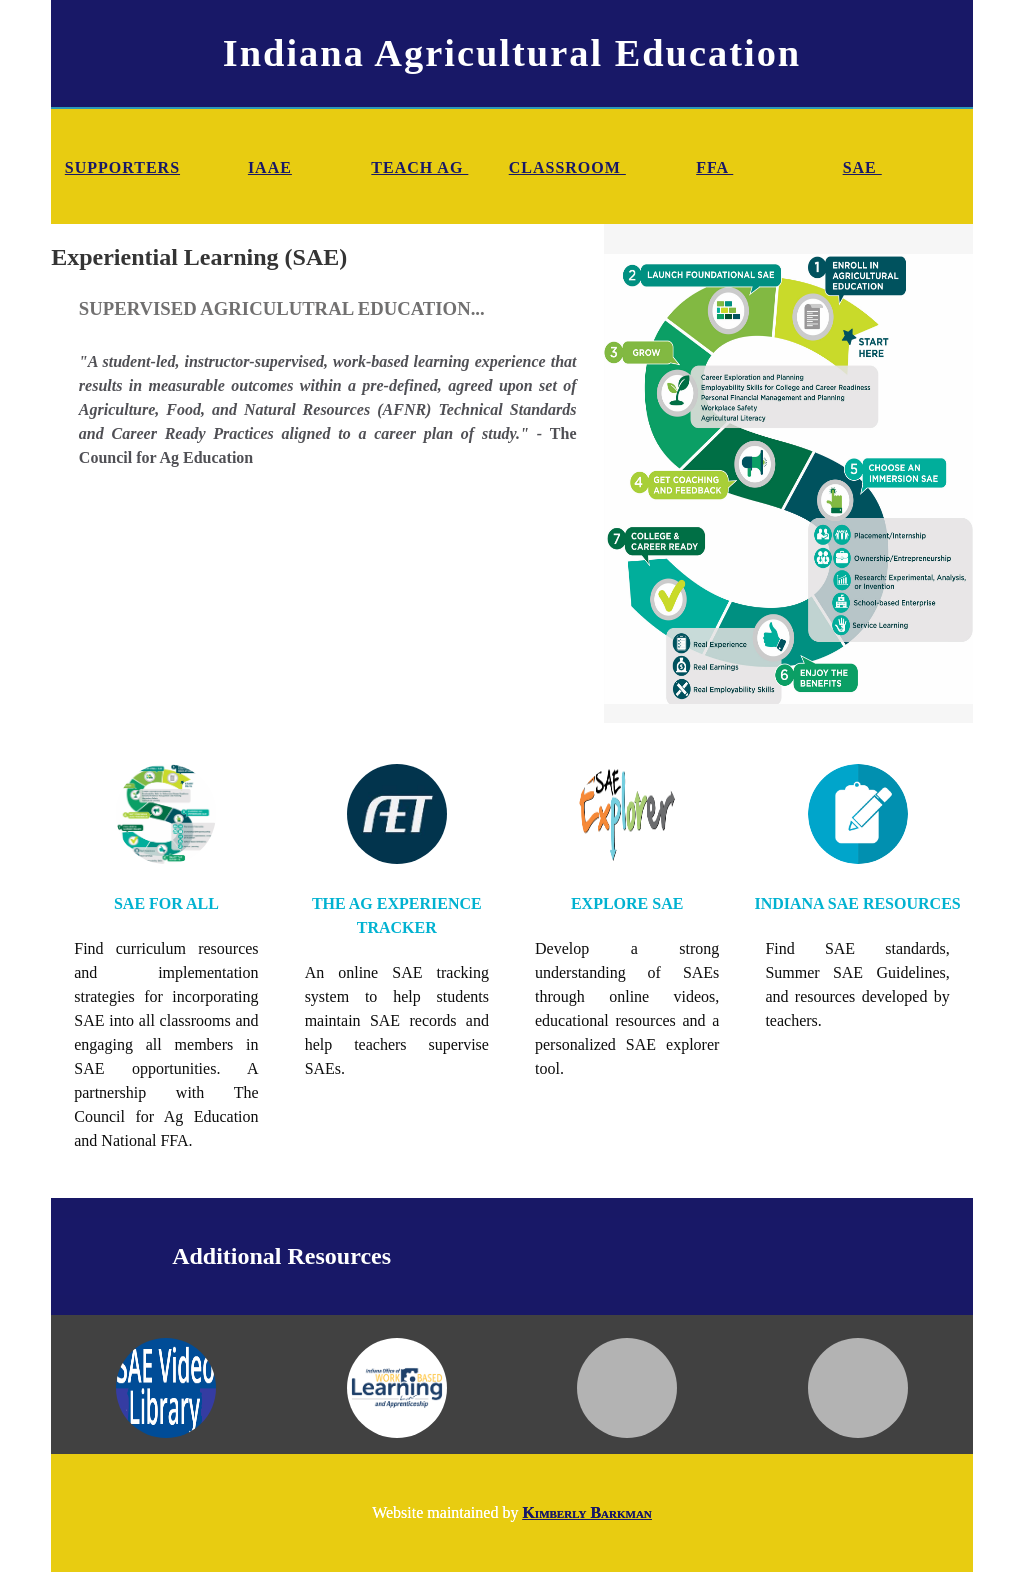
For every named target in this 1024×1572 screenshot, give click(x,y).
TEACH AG (419, 167)
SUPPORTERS (122, 167)
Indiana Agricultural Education (512, 53)
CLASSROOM (567, 167)
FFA (714, 167)
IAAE (270, 167)
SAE (862, 167)
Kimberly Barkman (586, 1512)
